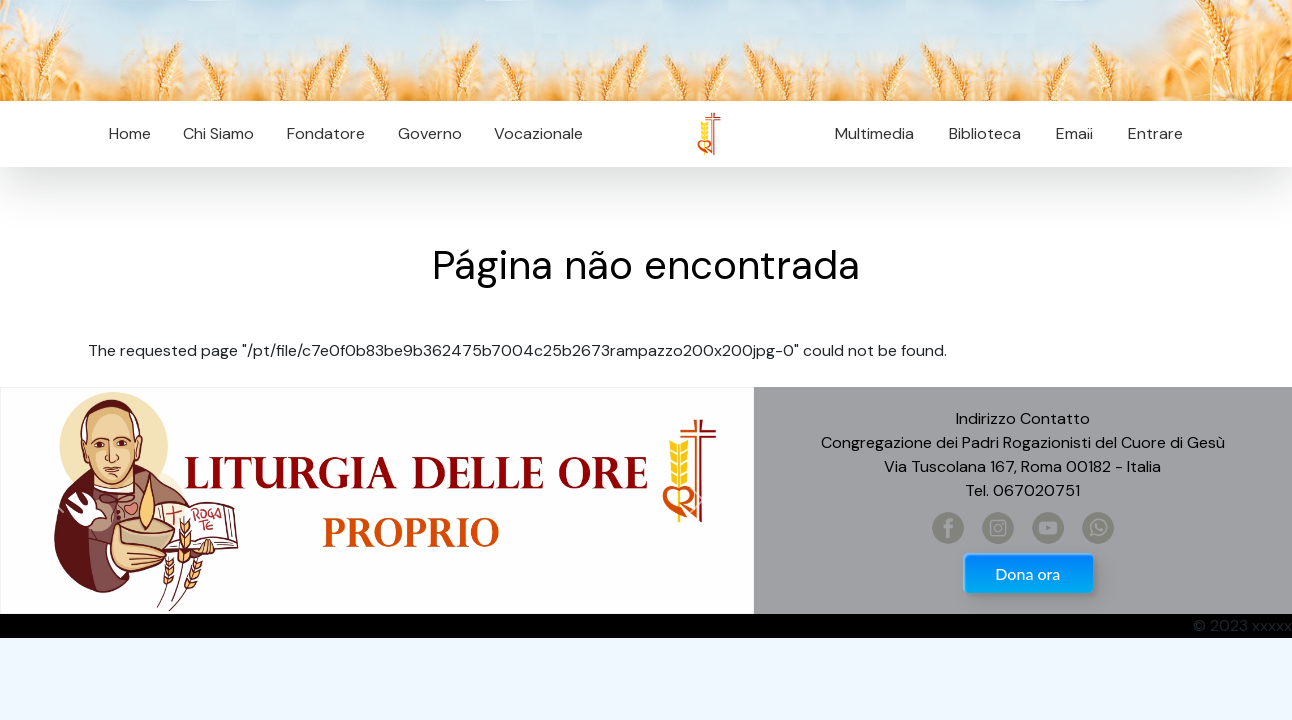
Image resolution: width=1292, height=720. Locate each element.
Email (1068, 133)
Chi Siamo (218, 133)
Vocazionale (538, 133)
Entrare (1155, 133)
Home (130, 133)
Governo (430, 133)
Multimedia (874, 133)
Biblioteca (985, 133)
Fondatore (326, 133)
